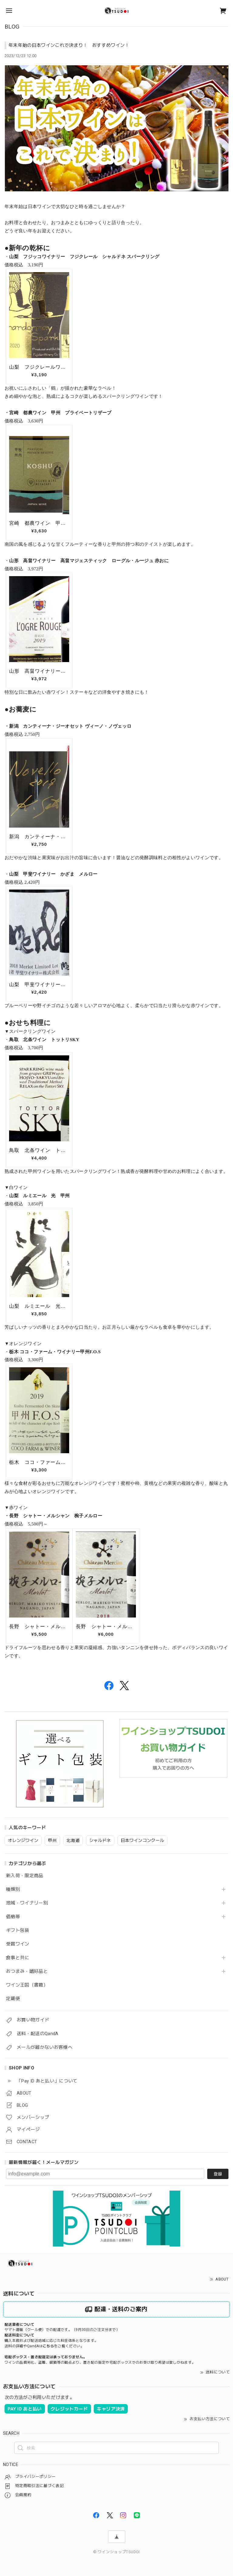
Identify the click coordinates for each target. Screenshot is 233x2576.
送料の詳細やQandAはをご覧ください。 (44, 2346)
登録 (218, 2173)
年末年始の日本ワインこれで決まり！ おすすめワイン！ (69, 45)
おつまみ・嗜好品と (27, 1971)
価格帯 (13, 1916)
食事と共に (17, 1957)
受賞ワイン (17, 1944)
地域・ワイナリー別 (27, 1903)
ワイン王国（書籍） (27, 1985)
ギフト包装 (17, 1930)
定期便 (13, 1998)
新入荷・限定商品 (24, 1875)
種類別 (13, 1889)
